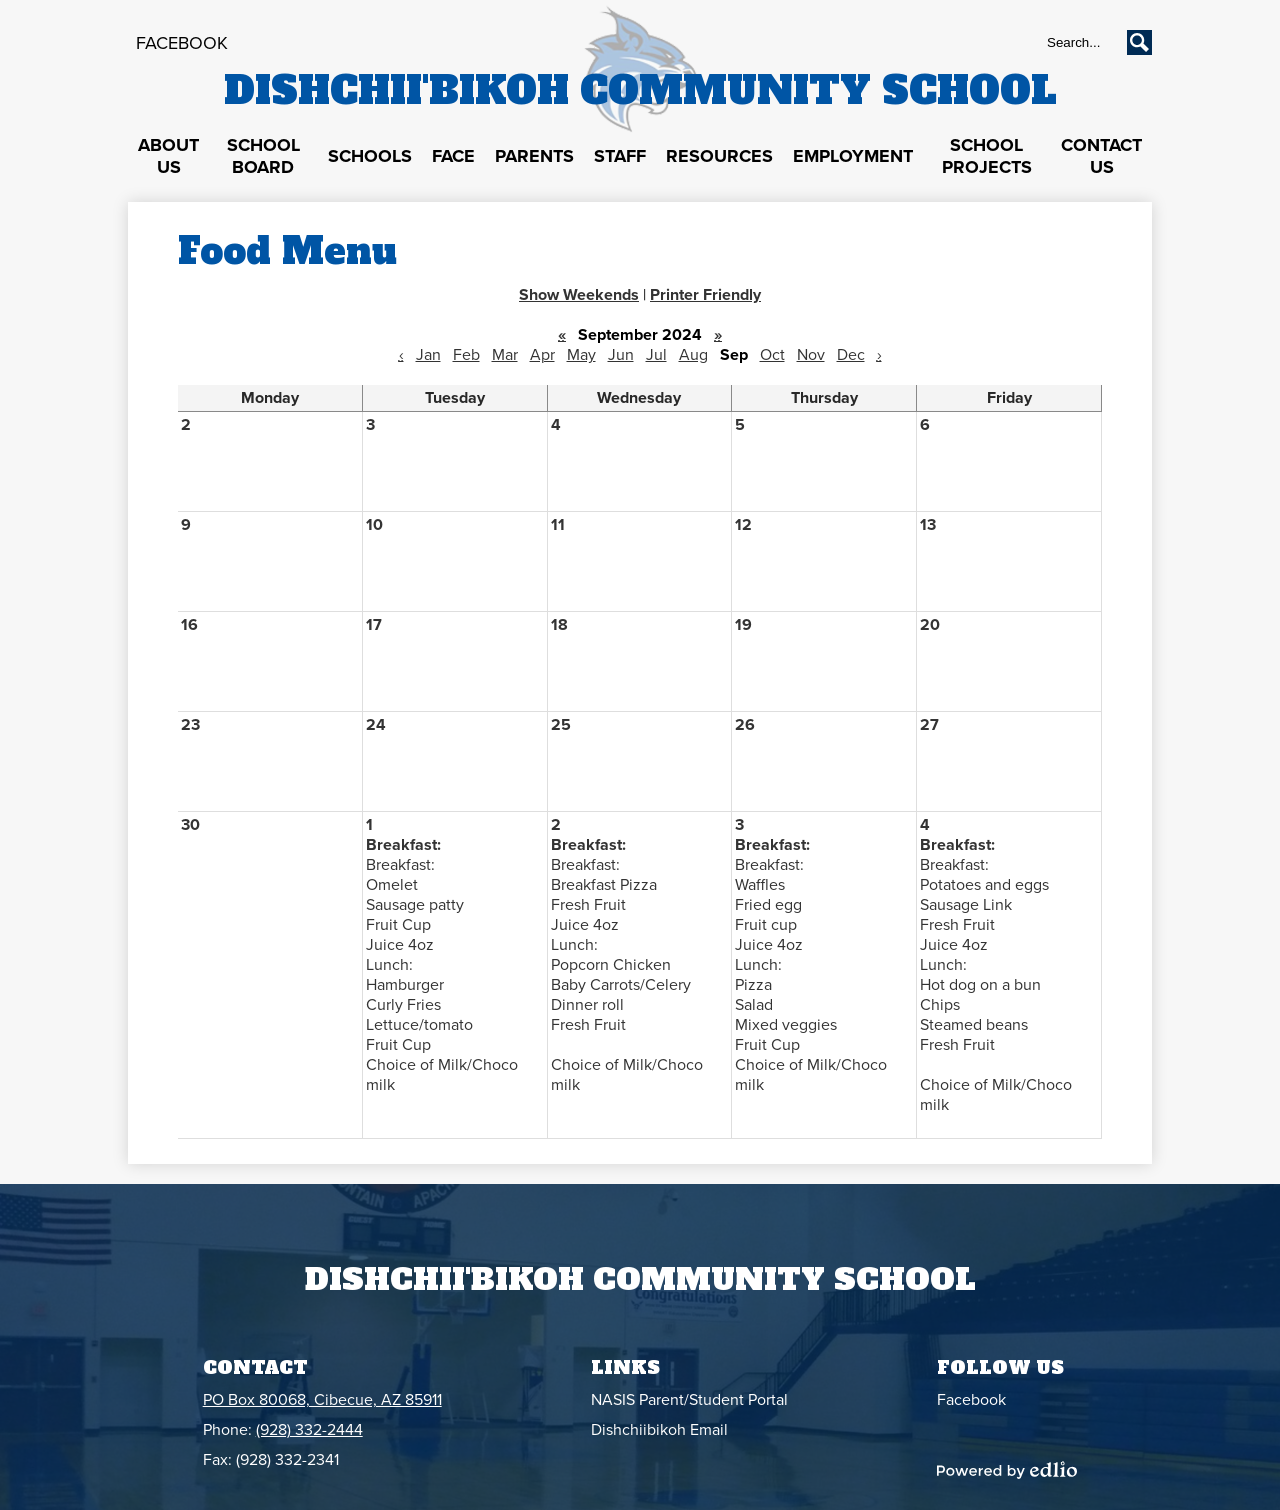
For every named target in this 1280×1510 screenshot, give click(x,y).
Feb (466, 355)
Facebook (182, 43)
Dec (851, 355)
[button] (168, 157)
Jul (656, 355)
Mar (505, 355)
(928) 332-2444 (309, 1430)
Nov (811, 355)
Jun (621, 355)
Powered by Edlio (1007, 1470)
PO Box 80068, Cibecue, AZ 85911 (322, 1400)
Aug (693, 355)
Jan (428, 355)
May (581, 355)
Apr (542, 355)
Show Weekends (579, 295)
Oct (772, 355)
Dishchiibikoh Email (659, 1430)
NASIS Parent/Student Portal (689, 1400)
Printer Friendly (705, 295)
